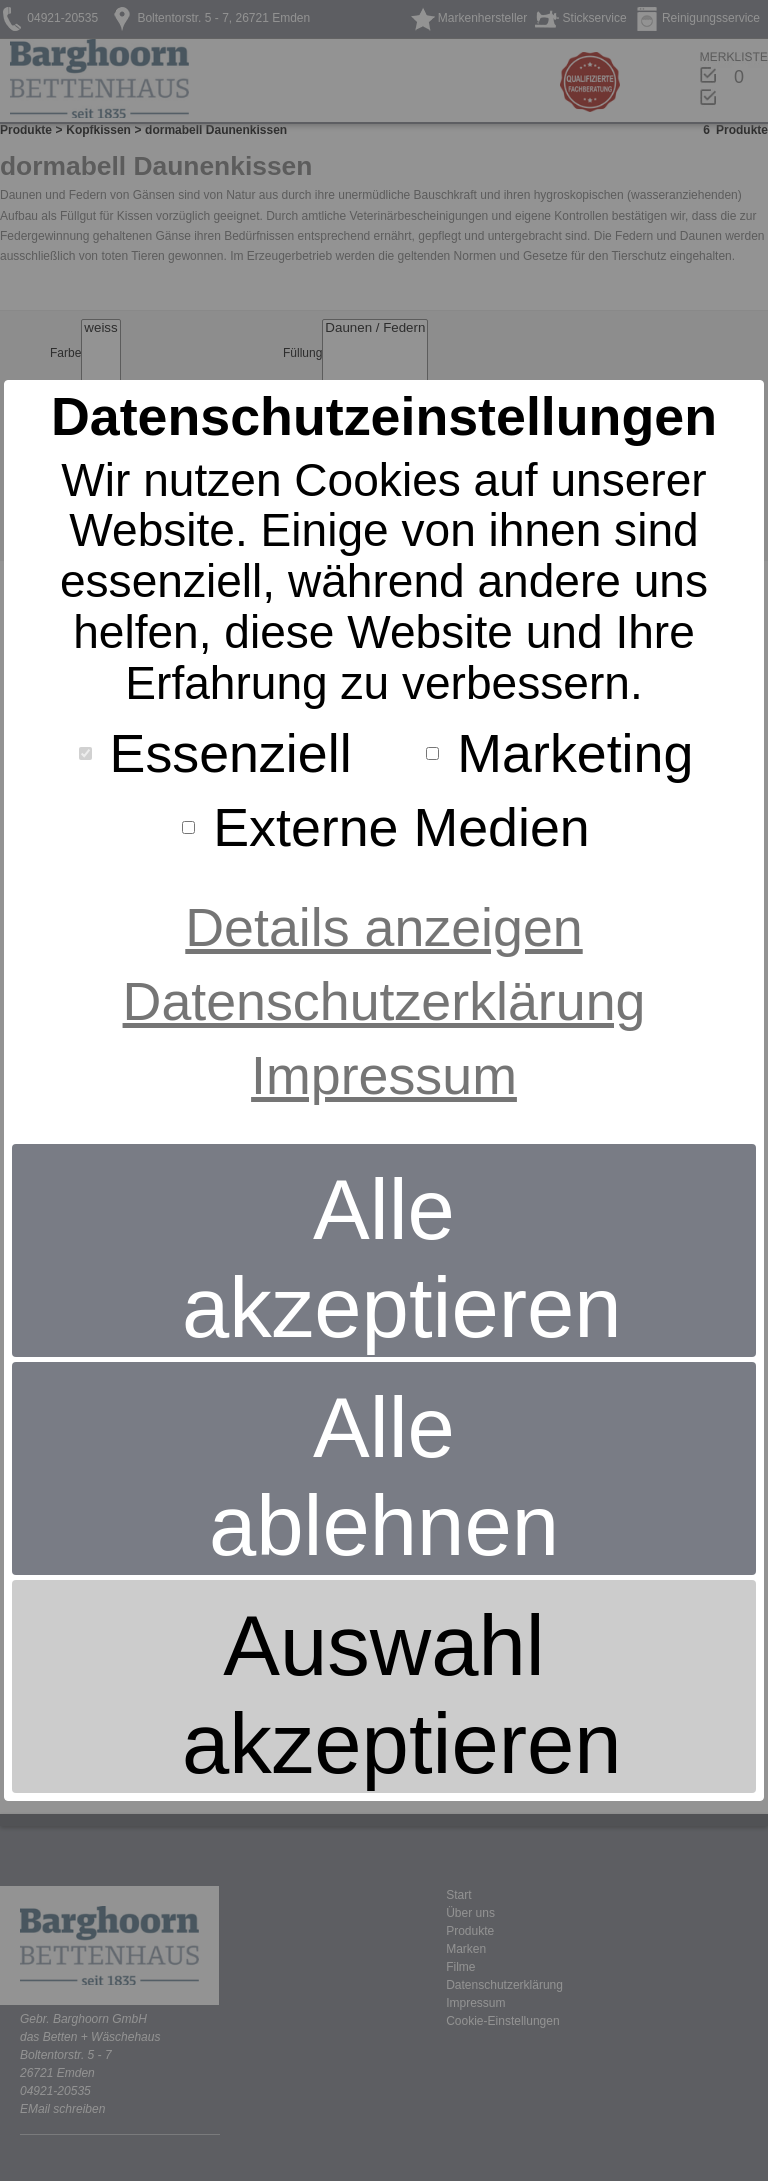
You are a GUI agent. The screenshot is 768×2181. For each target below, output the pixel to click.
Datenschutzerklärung (384, 1001)
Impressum (384, 1075)
